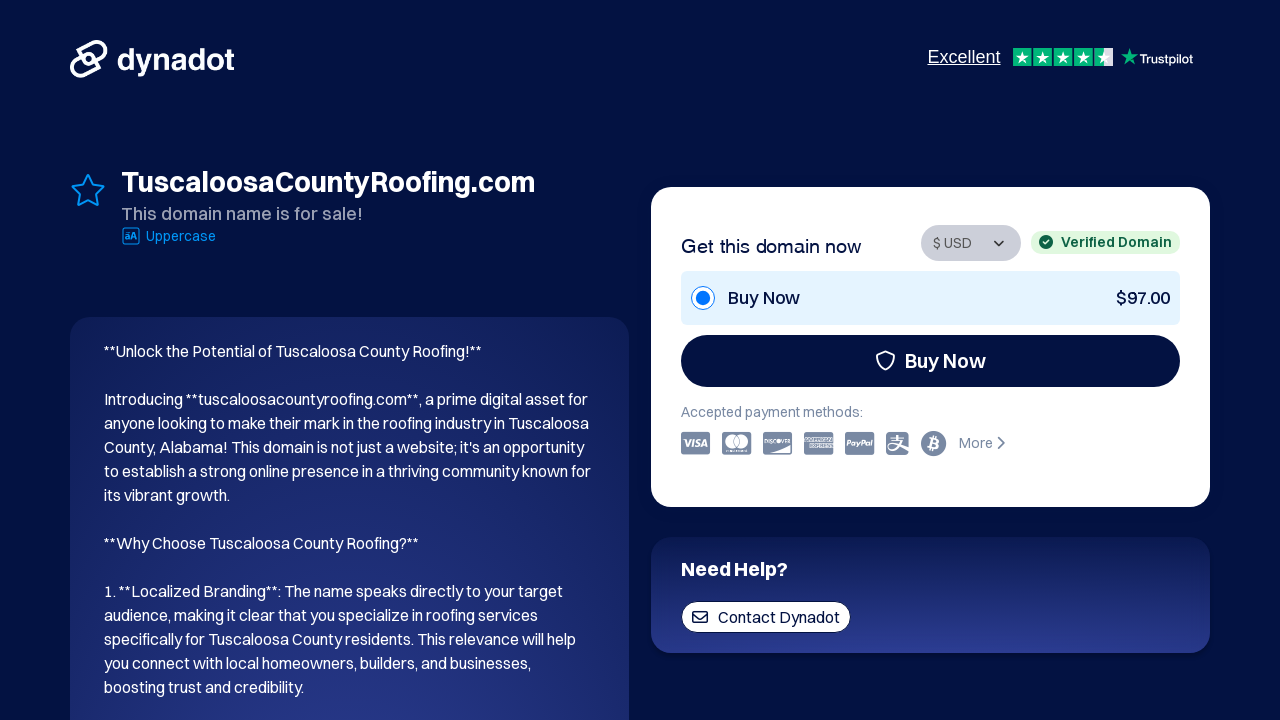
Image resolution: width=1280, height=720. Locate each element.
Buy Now (930, 360)
